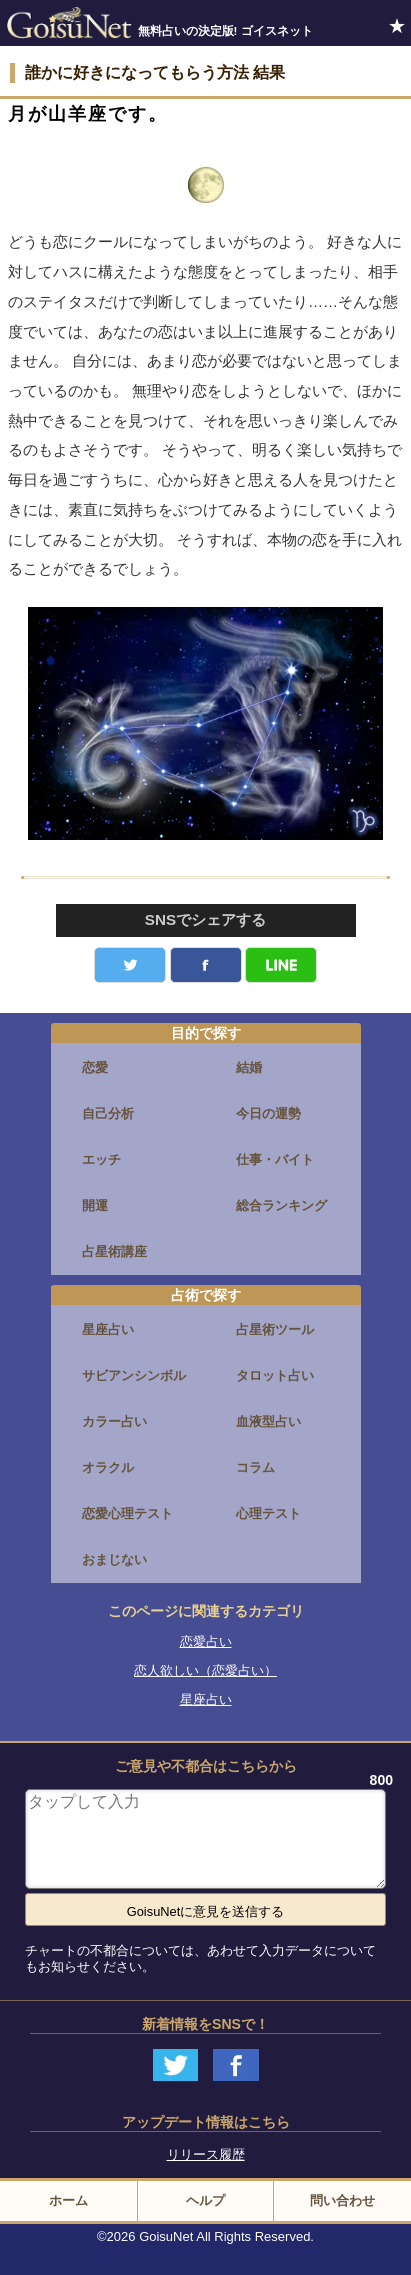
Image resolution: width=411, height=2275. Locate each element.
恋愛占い (206, 1641)
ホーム (68, 2200)
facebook (206, 965)
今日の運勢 (268, 1113)
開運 (95, 1205)
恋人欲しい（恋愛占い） (205, 1670)
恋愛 (95, 1067)
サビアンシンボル (134, 1375)
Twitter (130, 965)
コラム (255, 1467)
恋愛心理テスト (127, 1513)
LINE (281, 965)
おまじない (114, 1559)
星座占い (108, 1329)
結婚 (249, 1067)
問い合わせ (342, 2200)
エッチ (101, 1159)
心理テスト (268, 1513)
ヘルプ (205, 2200)
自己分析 (108, 1113)
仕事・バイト (275, 1159)
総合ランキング (281, 1205)
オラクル (108, 1467)
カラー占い (114, 1421)
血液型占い (268, 1421)
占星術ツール (275, 1329)
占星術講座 (114, 1251)
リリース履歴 (206, 2154)
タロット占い (275, 1375)
